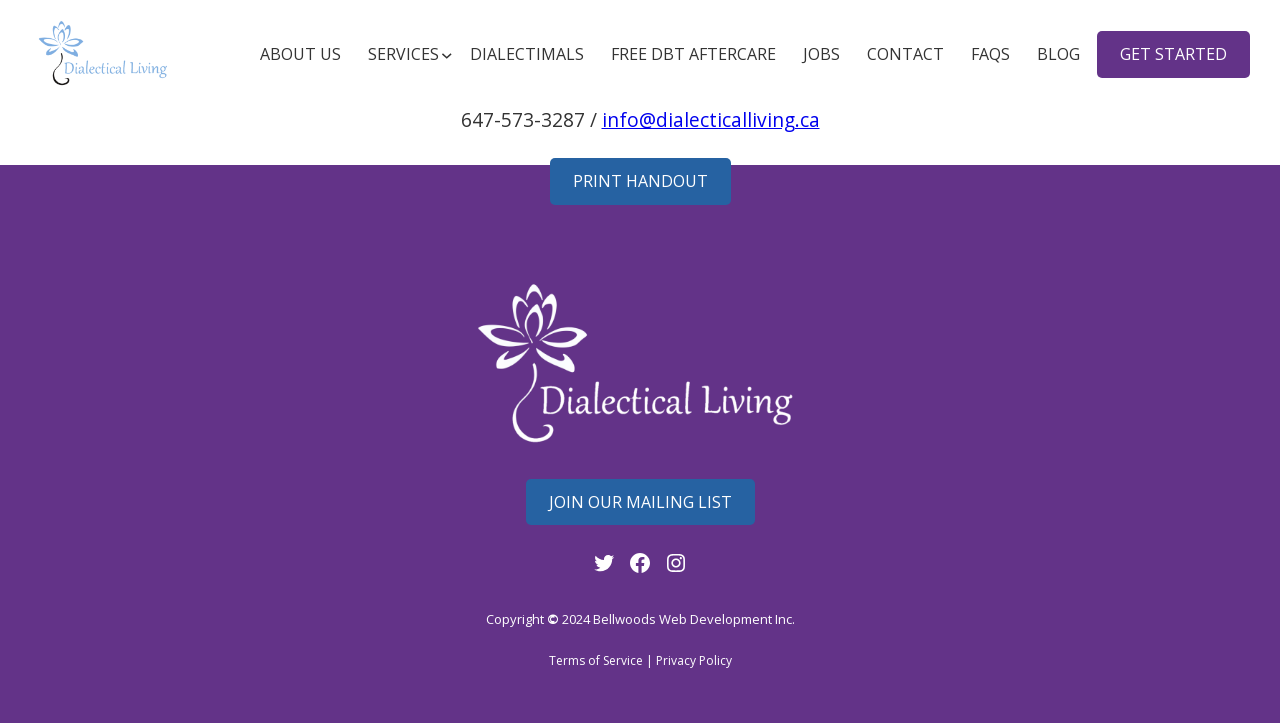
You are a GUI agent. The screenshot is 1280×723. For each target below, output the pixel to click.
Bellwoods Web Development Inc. (694, 619)
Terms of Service (596, 660)
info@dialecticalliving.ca (711, 119)
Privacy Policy (694, 660)
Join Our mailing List (640, 502)
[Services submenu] (405, 54)
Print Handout (640, 181)
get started (1173, 54)
